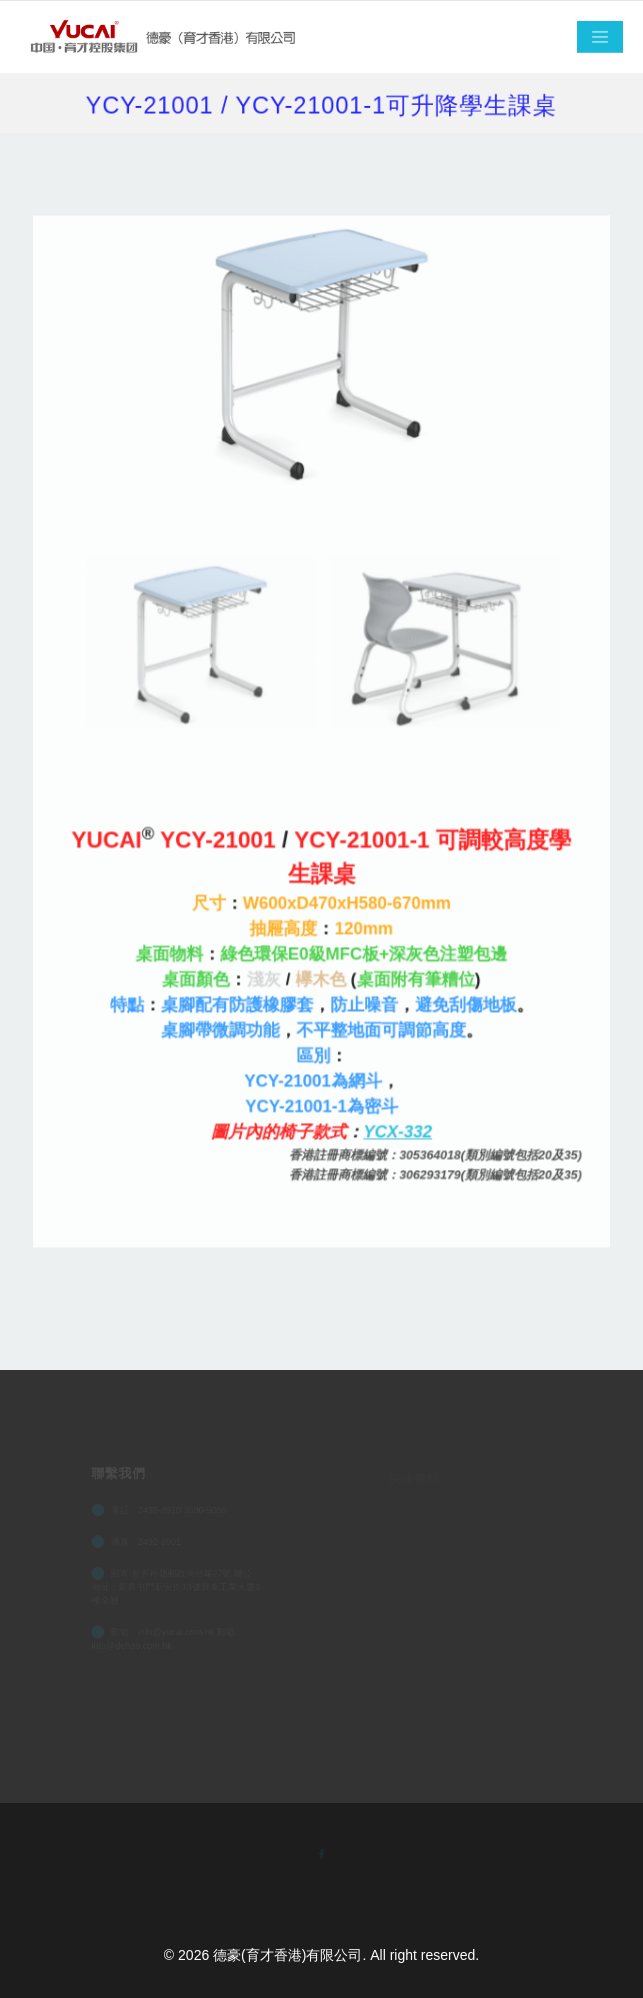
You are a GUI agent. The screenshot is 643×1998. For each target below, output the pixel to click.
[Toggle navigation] (600, 37)
